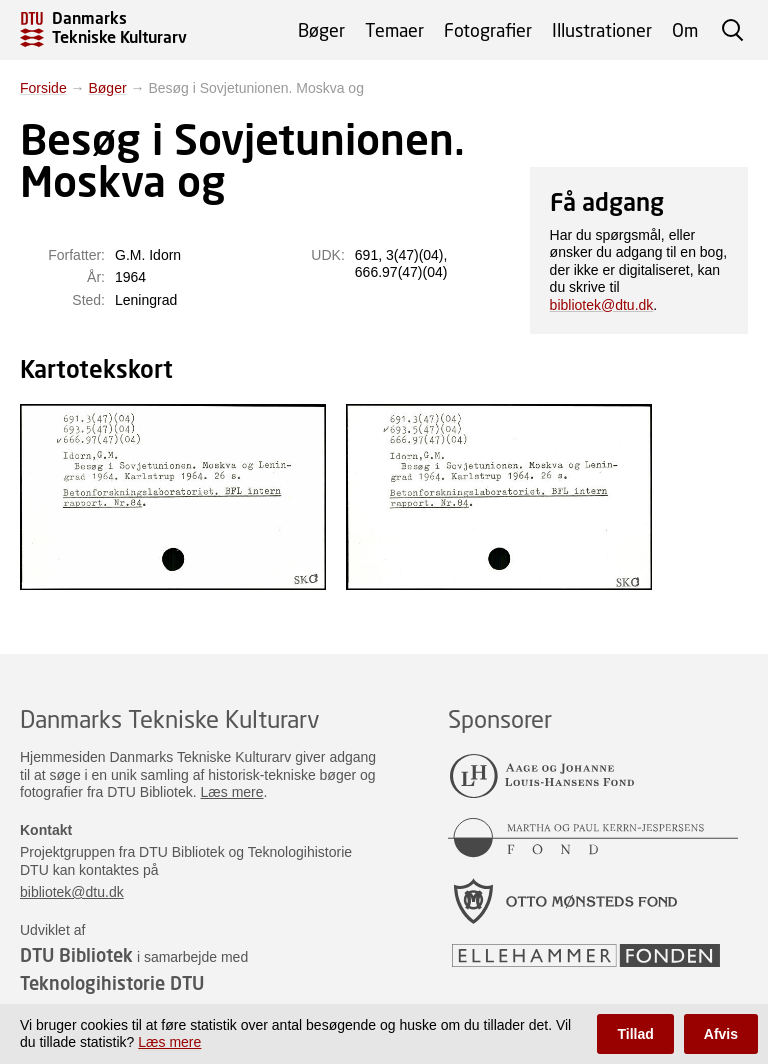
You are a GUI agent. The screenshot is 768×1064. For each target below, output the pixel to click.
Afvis (721, 1034)
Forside (43, 88)
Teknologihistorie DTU (112, 983)
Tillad (635, 1034)
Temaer (394, 30)
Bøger (321, 30)
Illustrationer (602, 30)
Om (685, 30)
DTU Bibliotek (76, 955)
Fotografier (488, 30)
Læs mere (232, 792)
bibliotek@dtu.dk (602, 305)
